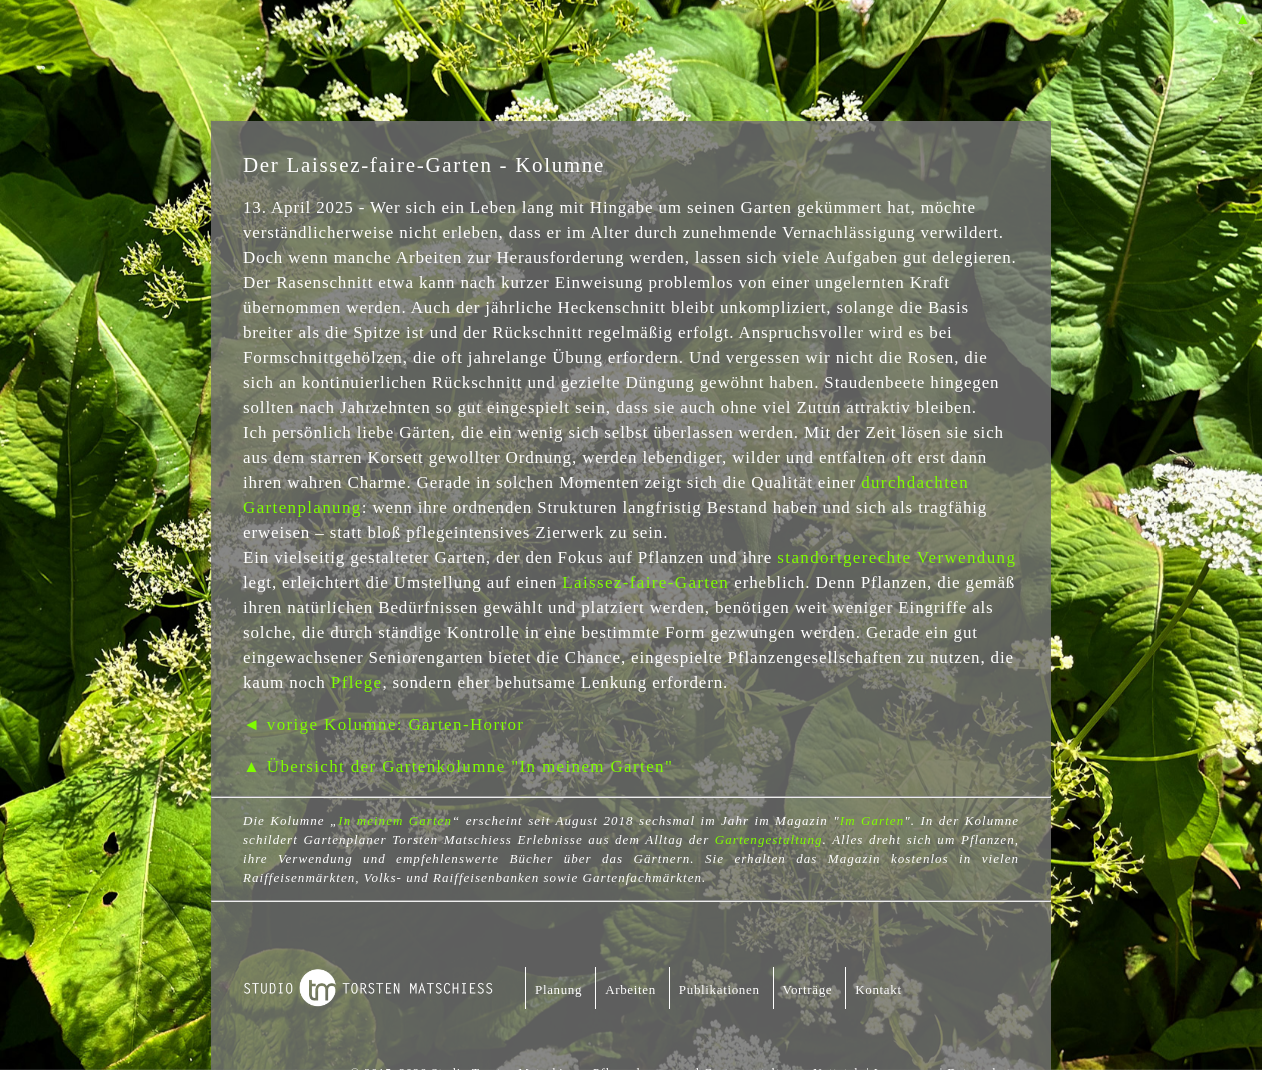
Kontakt (878, 989)
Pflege (357, 682)
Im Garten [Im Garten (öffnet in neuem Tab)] (872, 820)
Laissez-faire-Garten (645, 582)
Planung (558, 989)
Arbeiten (630, 989)
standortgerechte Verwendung (896, 557)
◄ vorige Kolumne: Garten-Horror (383, 724)
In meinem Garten (395, 820)
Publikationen (719, 989)
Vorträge (808, 989)
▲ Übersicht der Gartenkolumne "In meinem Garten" (458, 766)
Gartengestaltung (769, 839)
